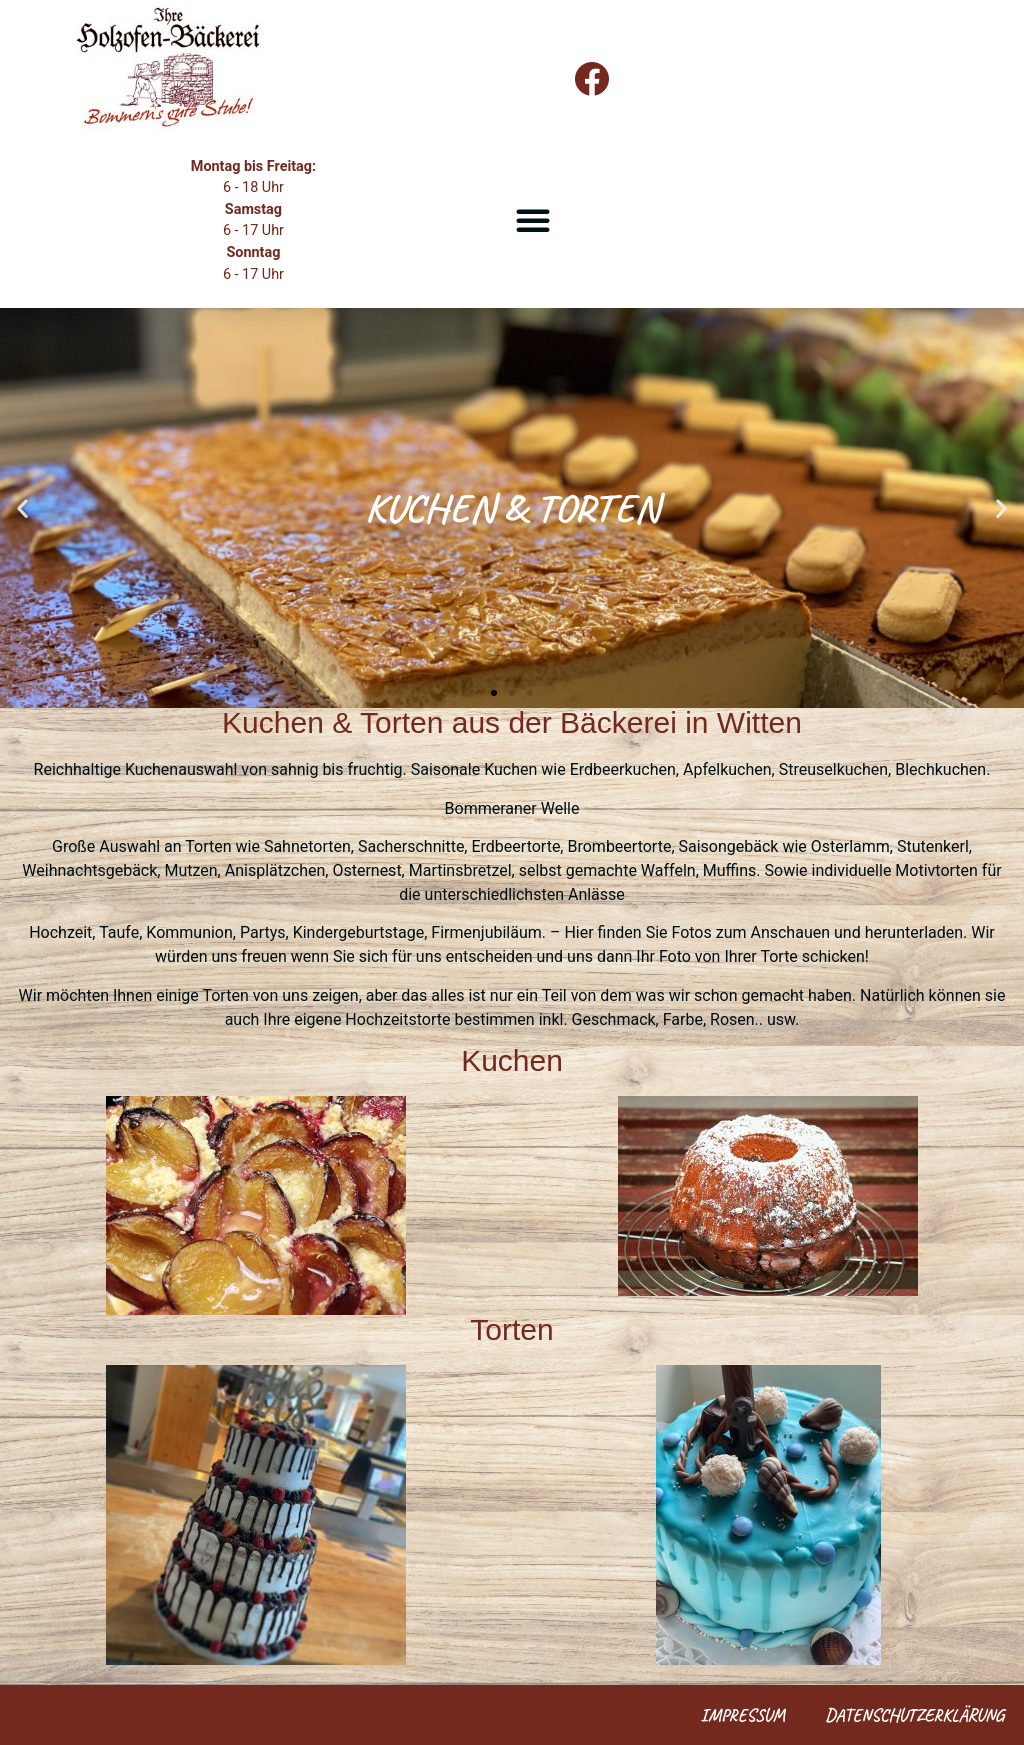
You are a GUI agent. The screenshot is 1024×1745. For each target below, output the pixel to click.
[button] (533, 220)
